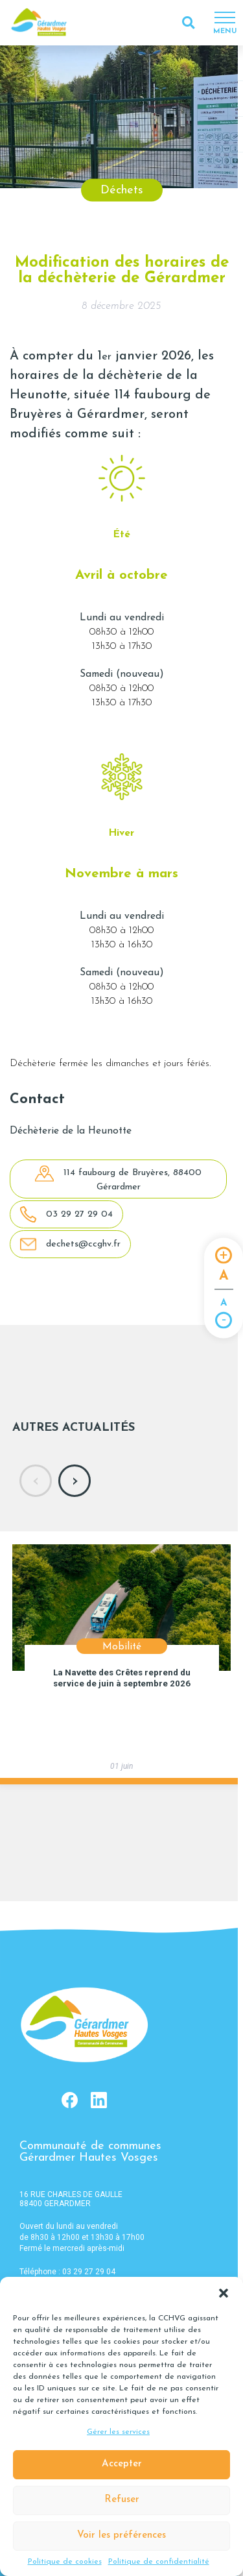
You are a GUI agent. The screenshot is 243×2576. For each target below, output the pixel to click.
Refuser (121, 2500)
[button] (223, 2293)
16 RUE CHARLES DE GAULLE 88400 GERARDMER (70, 2199)
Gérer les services (118, 2432)
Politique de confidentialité (158, 2562)
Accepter (122, 2464)
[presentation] (35, 1480)
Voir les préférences (121, 2535)
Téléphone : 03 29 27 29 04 (67, 2271)
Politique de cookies (65, 2562)
